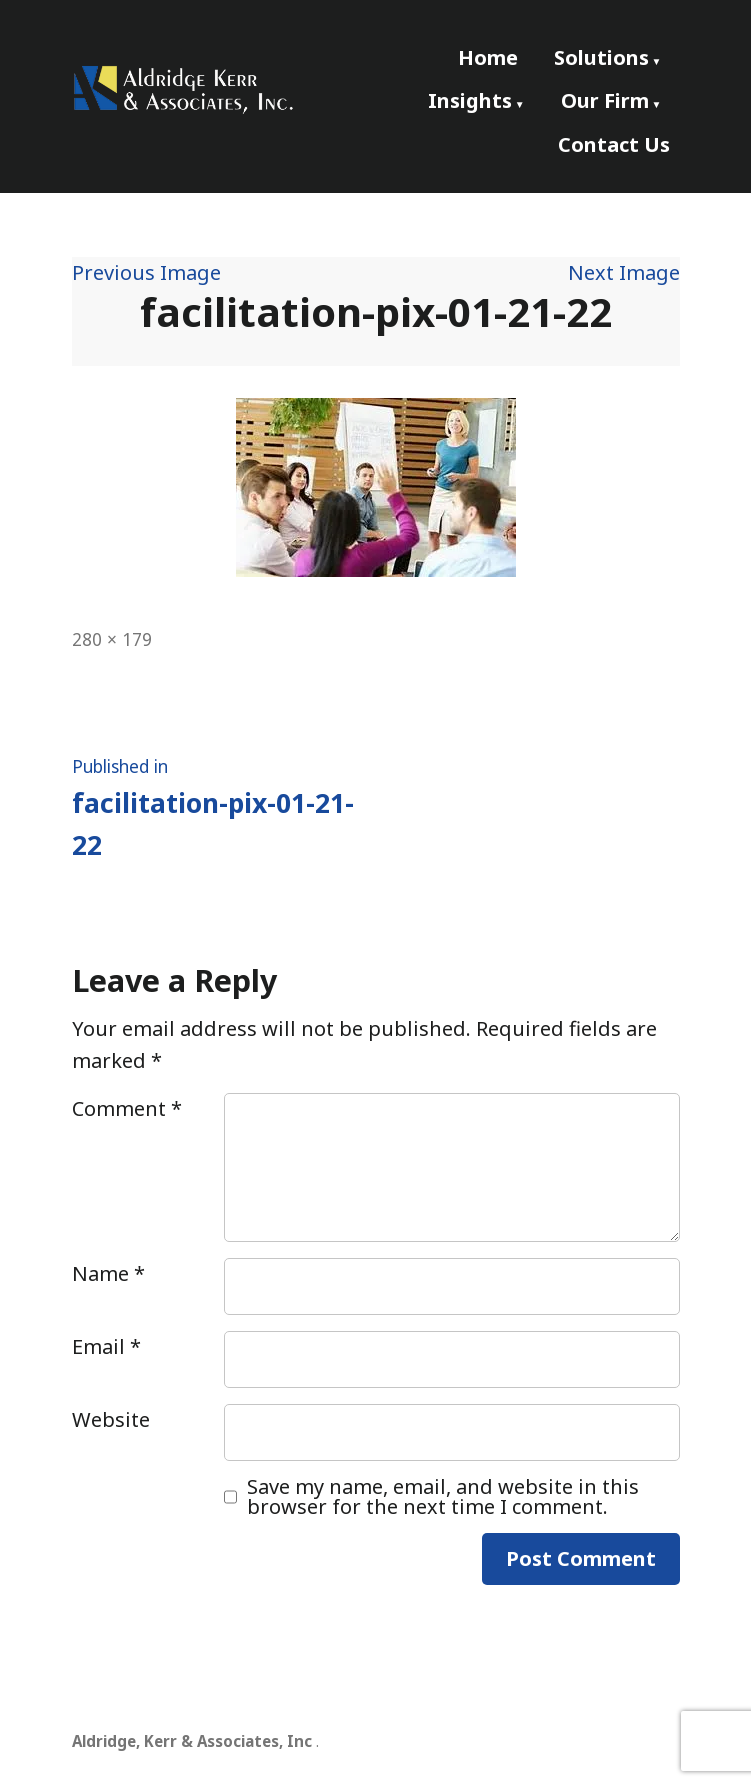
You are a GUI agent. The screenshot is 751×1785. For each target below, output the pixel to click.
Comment (127, 1108)
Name (108, 1273)
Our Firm (605, 100)
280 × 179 (112, 639)
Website (111, 1419)
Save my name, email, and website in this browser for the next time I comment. (443, 1497)
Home (488, 57)
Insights (470, 100)
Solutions (601, 57)
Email (106, 1346)
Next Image (624, 272)
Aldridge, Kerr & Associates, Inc (192, 1741)
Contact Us (614, 144)
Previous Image (146, 272)
